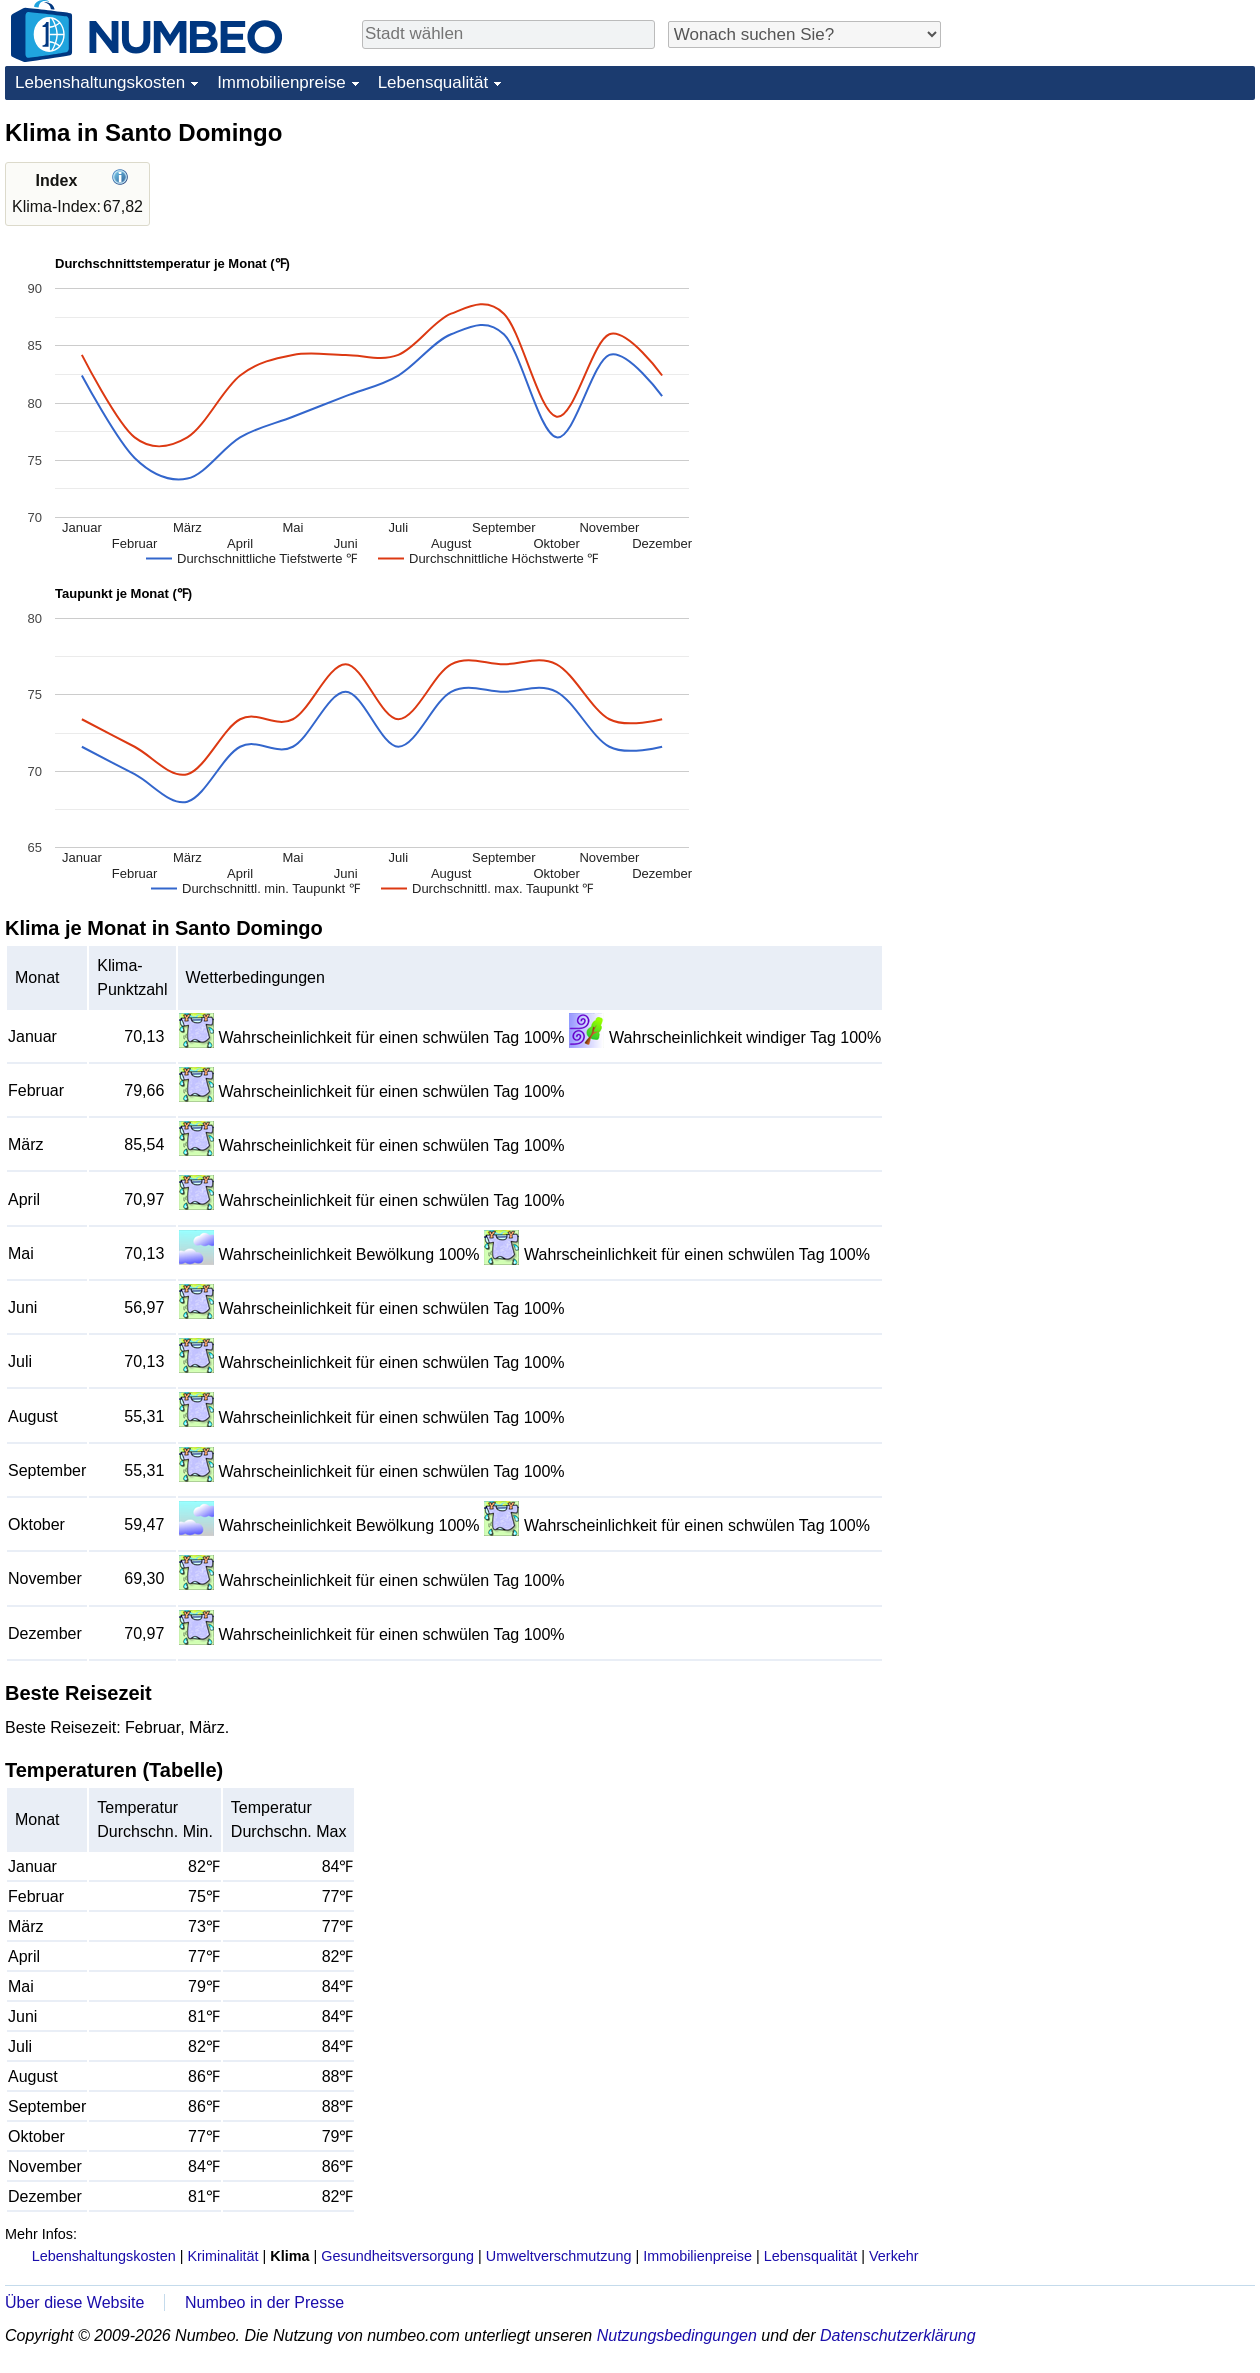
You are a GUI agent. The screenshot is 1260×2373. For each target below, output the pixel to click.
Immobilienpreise (281, 82)
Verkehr (894, 2256)
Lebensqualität (433, 82)
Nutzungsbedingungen (677, 2335)
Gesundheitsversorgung (397, 2256)
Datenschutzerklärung (898, 2335)
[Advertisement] (1105, 242)
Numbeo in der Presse (264, 2302)
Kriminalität (222, 2256)
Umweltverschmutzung (559, 2256)
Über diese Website (74, 2302)
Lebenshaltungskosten (100, 82)
